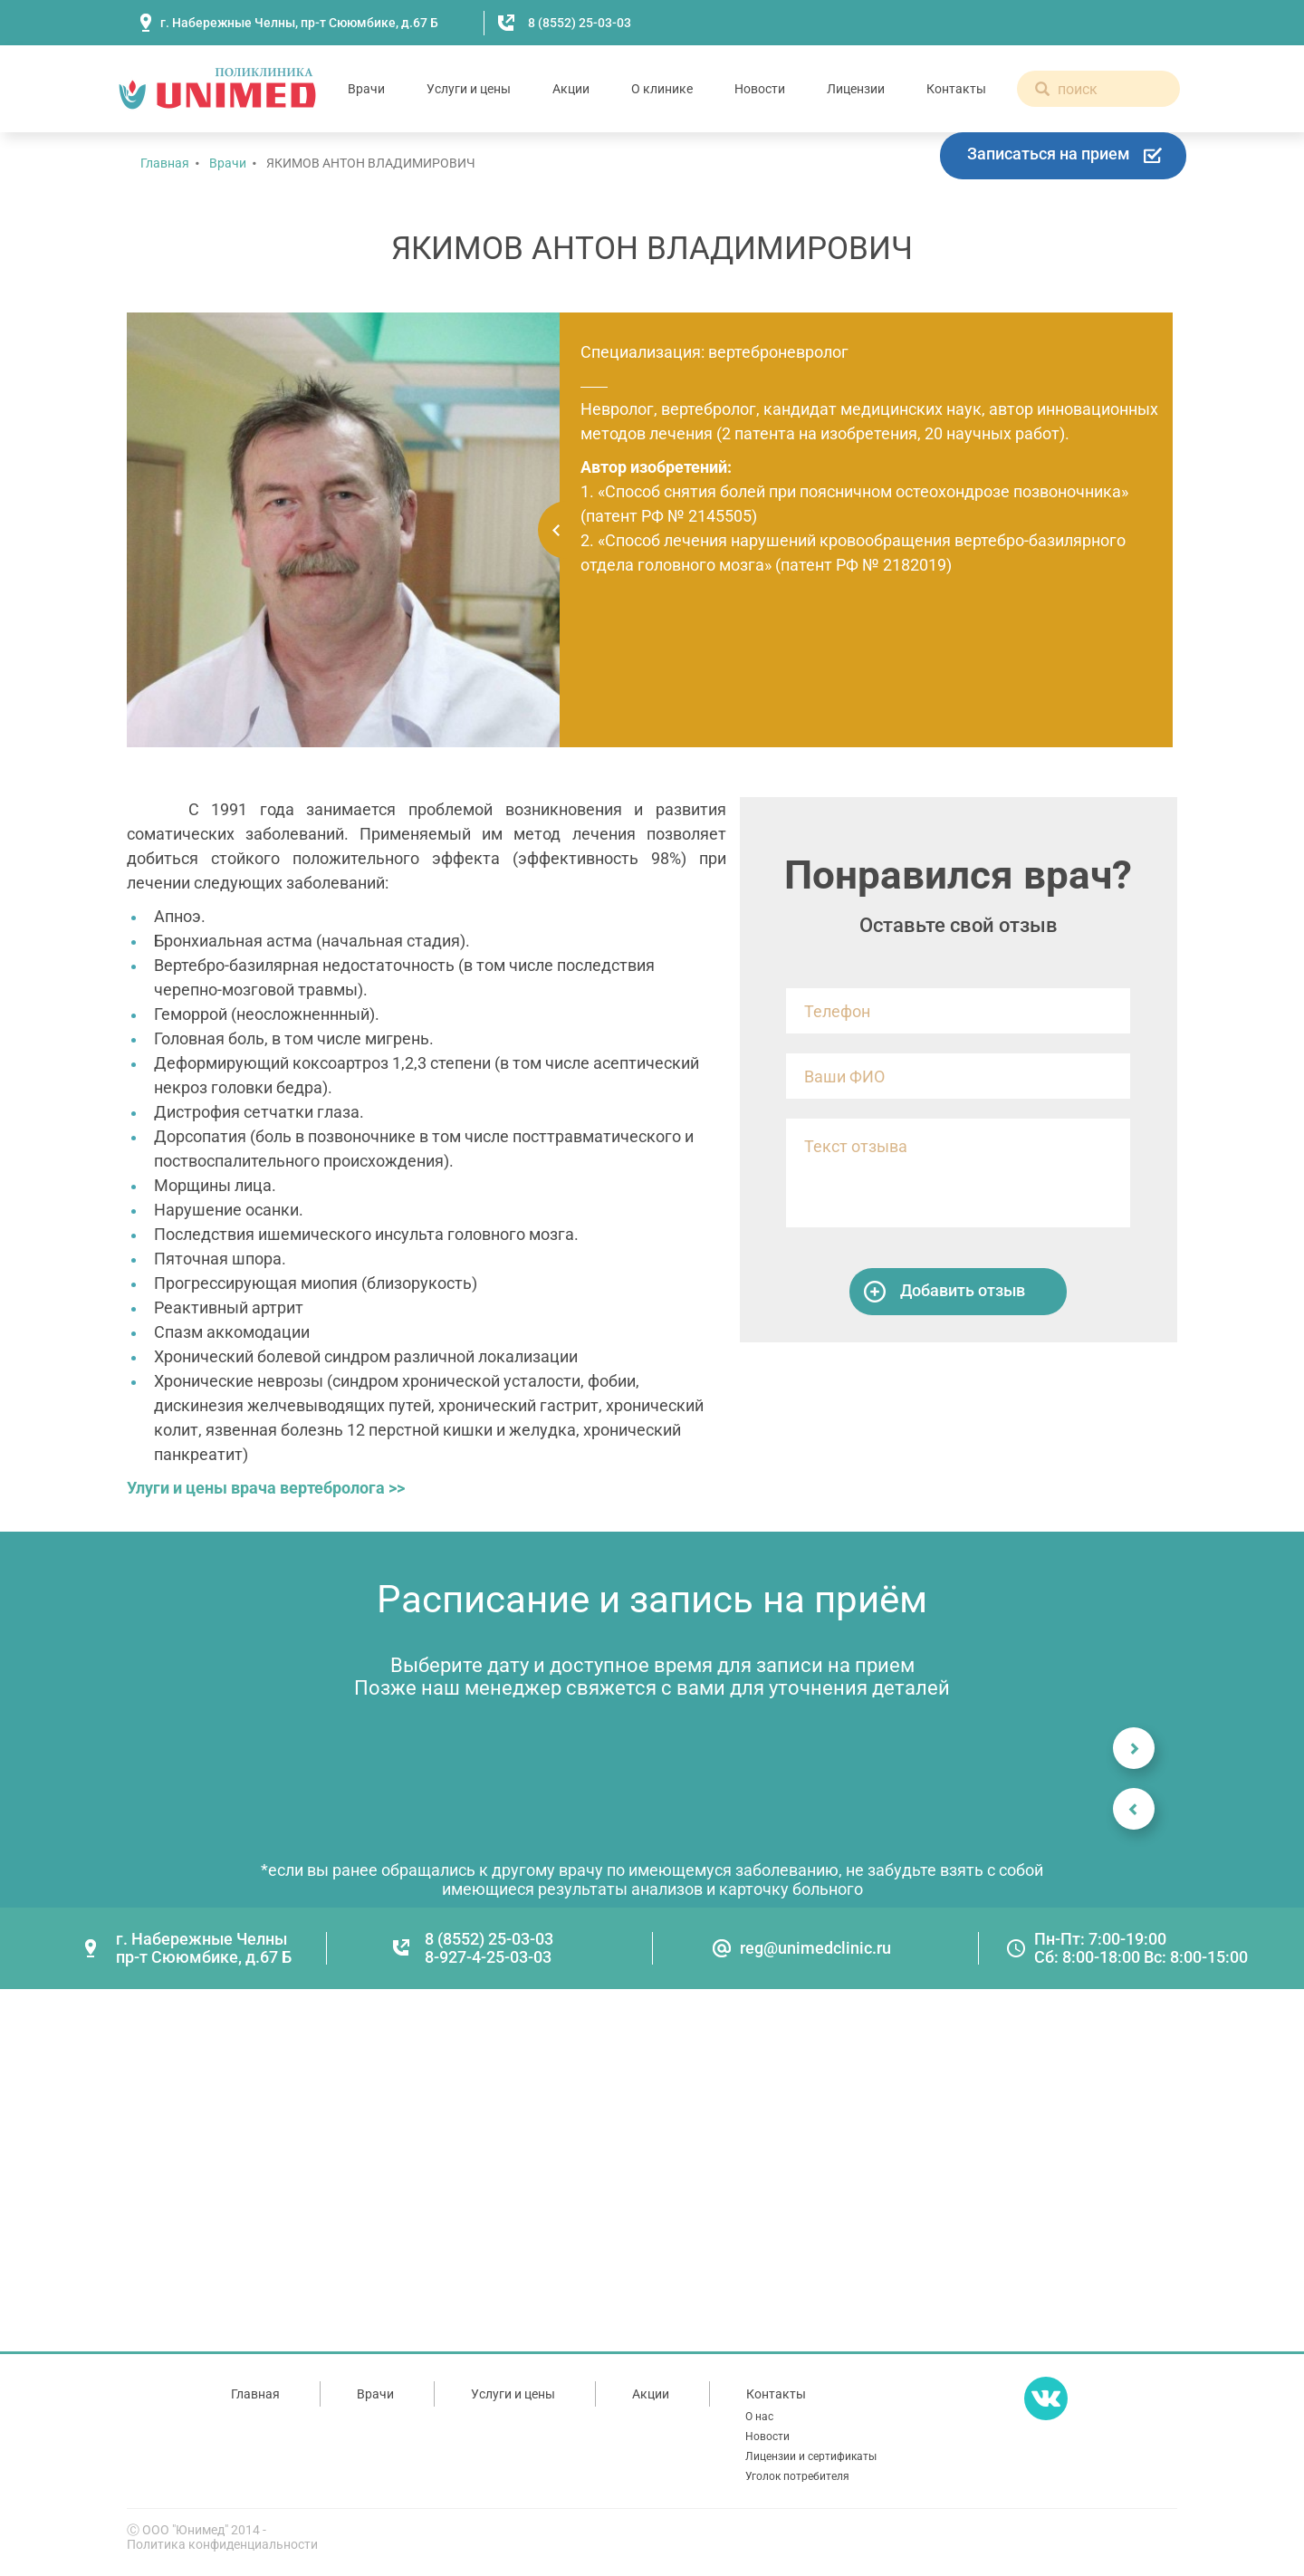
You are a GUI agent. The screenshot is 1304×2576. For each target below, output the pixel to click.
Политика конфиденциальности (222, 2544)
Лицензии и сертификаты (811, 2456)
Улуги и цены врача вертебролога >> (266, 1487)
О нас (759, 2416)
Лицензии (856, 89)
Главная (164, 163)
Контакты (956, 89)
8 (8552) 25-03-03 (579, 22)
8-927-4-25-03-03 (488, 1956)
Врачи (366, 89)
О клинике (662, 89)
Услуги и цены (469, 89)
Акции (571, 89)
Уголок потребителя (797, 2476)
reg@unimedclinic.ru (815, 1947)
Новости (759, 89)
